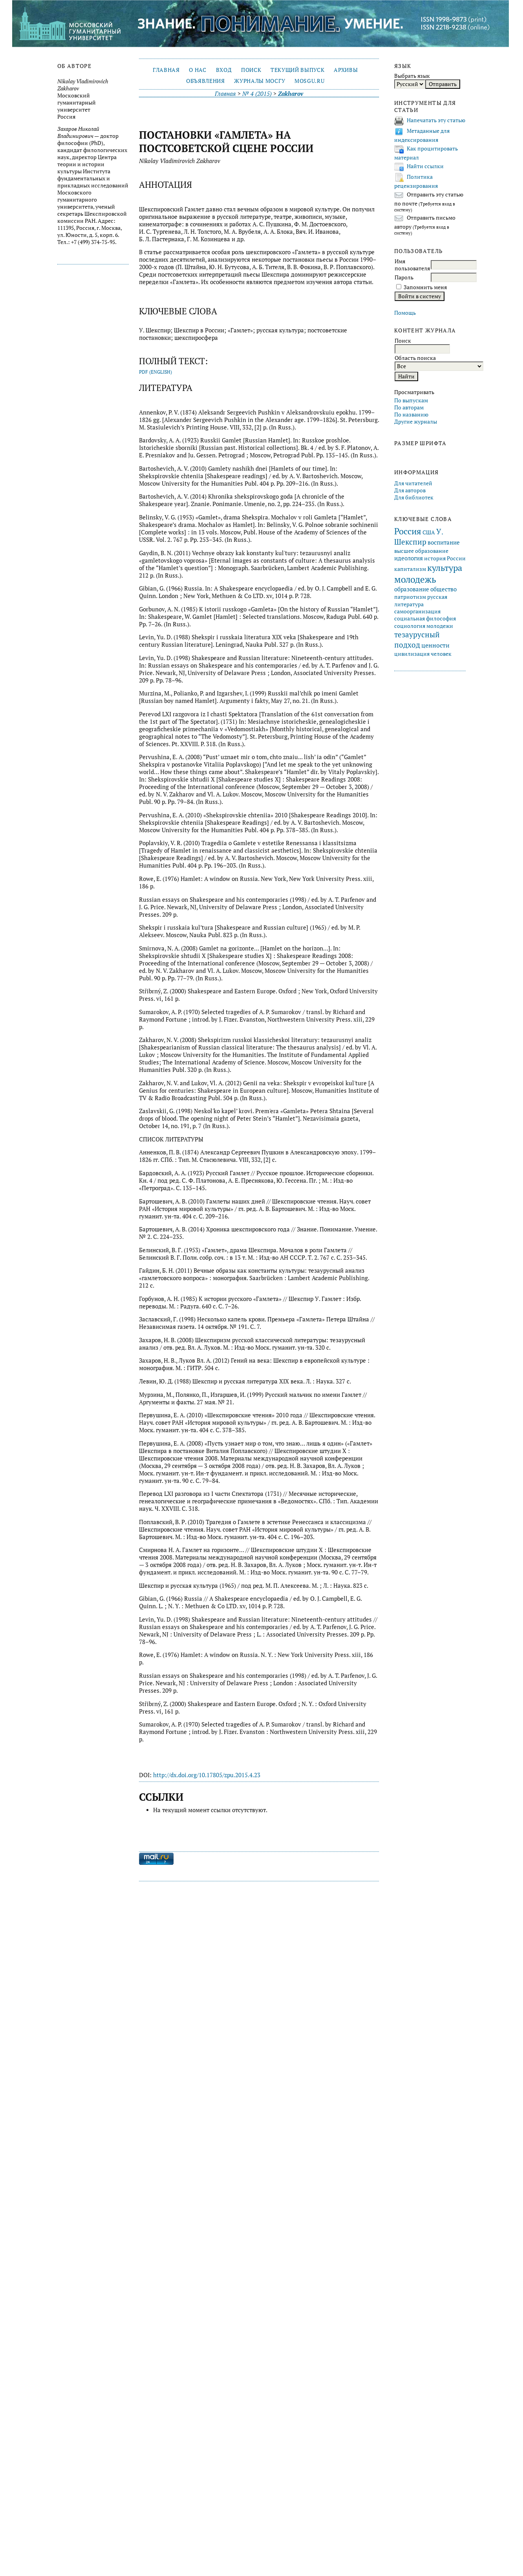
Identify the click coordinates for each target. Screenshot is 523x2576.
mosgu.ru (309, 80)
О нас (197, 69)
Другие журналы (415, 421)
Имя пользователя (412, 265)
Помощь (405, 312)
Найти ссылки (425, 166)
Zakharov (290, 93)
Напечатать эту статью (436, 120)
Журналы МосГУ (259, 80)
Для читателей (413, 483)
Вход (224, 69)
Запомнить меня (425, 287)
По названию (411, 414)
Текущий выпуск (297, 69)
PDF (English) (155, 372)
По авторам (409, 407)
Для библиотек (413, 497)
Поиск (251, 69)
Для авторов (410, 490)
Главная (166, 69)
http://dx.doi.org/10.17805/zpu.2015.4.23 (206, 1775)
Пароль (404, 277)
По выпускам (411, 400)
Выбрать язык (412, 75)
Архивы (346, 69)
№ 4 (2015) (257, 93)
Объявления (205, 80)
